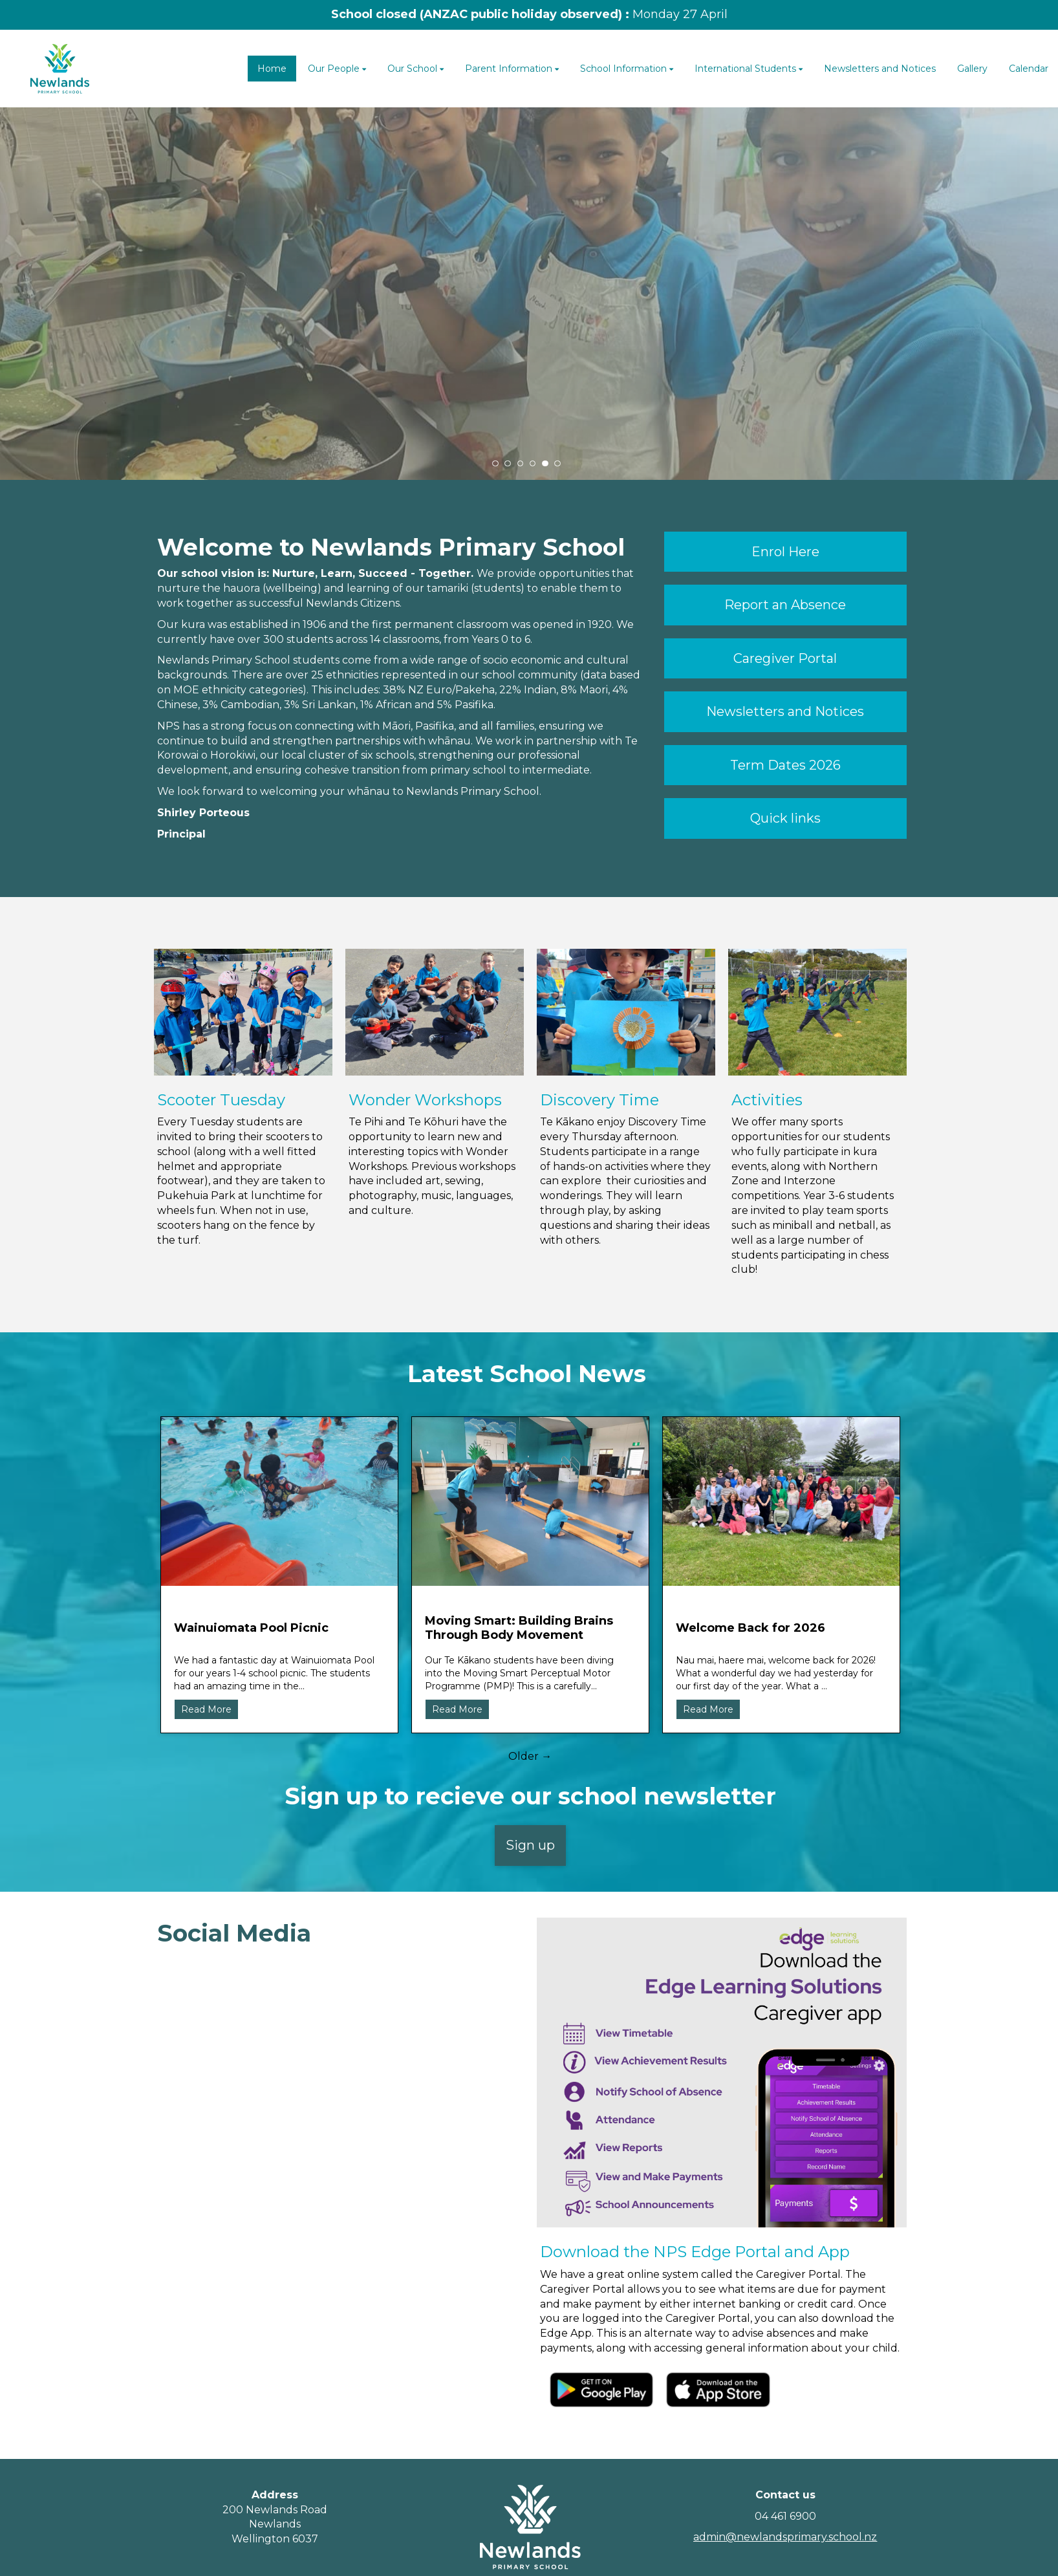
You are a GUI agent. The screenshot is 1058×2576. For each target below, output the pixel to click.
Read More (206, 1709)
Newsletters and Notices (785, 711)
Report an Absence (785, 604)
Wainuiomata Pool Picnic (251, 1628)
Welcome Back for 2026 (750, 1628)
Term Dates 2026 (785, 765)
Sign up (530, 1845)
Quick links (785, 818)
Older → (530, 1756)
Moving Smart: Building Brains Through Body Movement (519, 1628)
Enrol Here (785, 551)
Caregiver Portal (785, 658)
